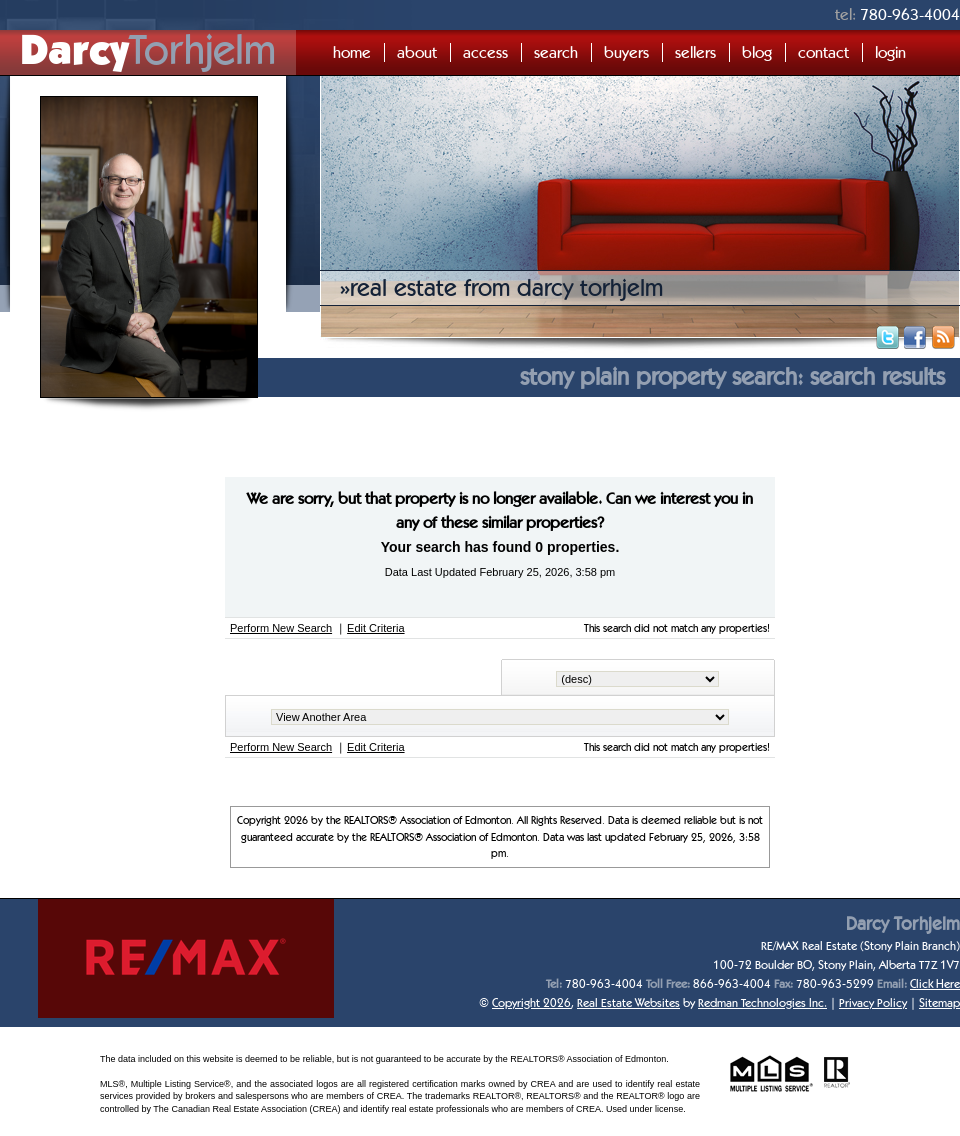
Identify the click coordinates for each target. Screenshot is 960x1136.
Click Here (935, 983)
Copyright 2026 (531, 1002)
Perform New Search (281, 628)
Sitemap (939, 1002)
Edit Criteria (375, 628)
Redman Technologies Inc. (762, 1002)
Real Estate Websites (628, 1002)
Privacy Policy (873, 1002)
